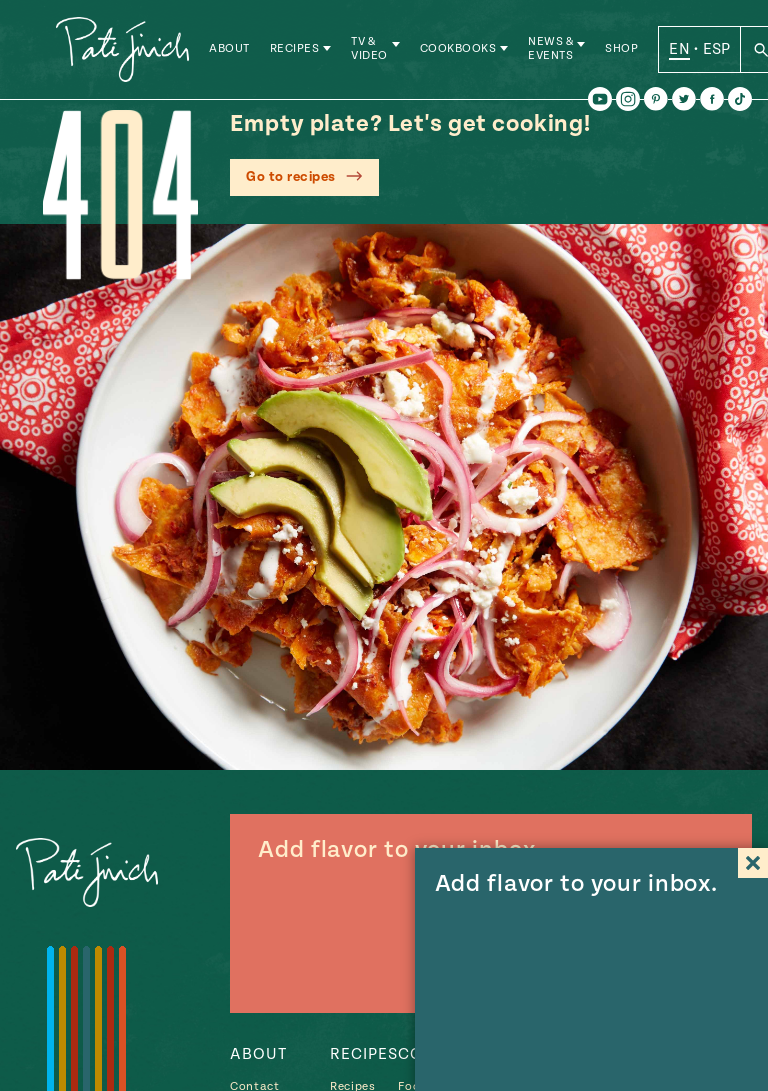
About (230, 49)
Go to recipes (291, 177)
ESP (717, 49)
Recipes (296, 49)
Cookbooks (459, 49)
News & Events (551, 49)
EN (680, 49)
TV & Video (370, 49)
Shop (622, 49)
